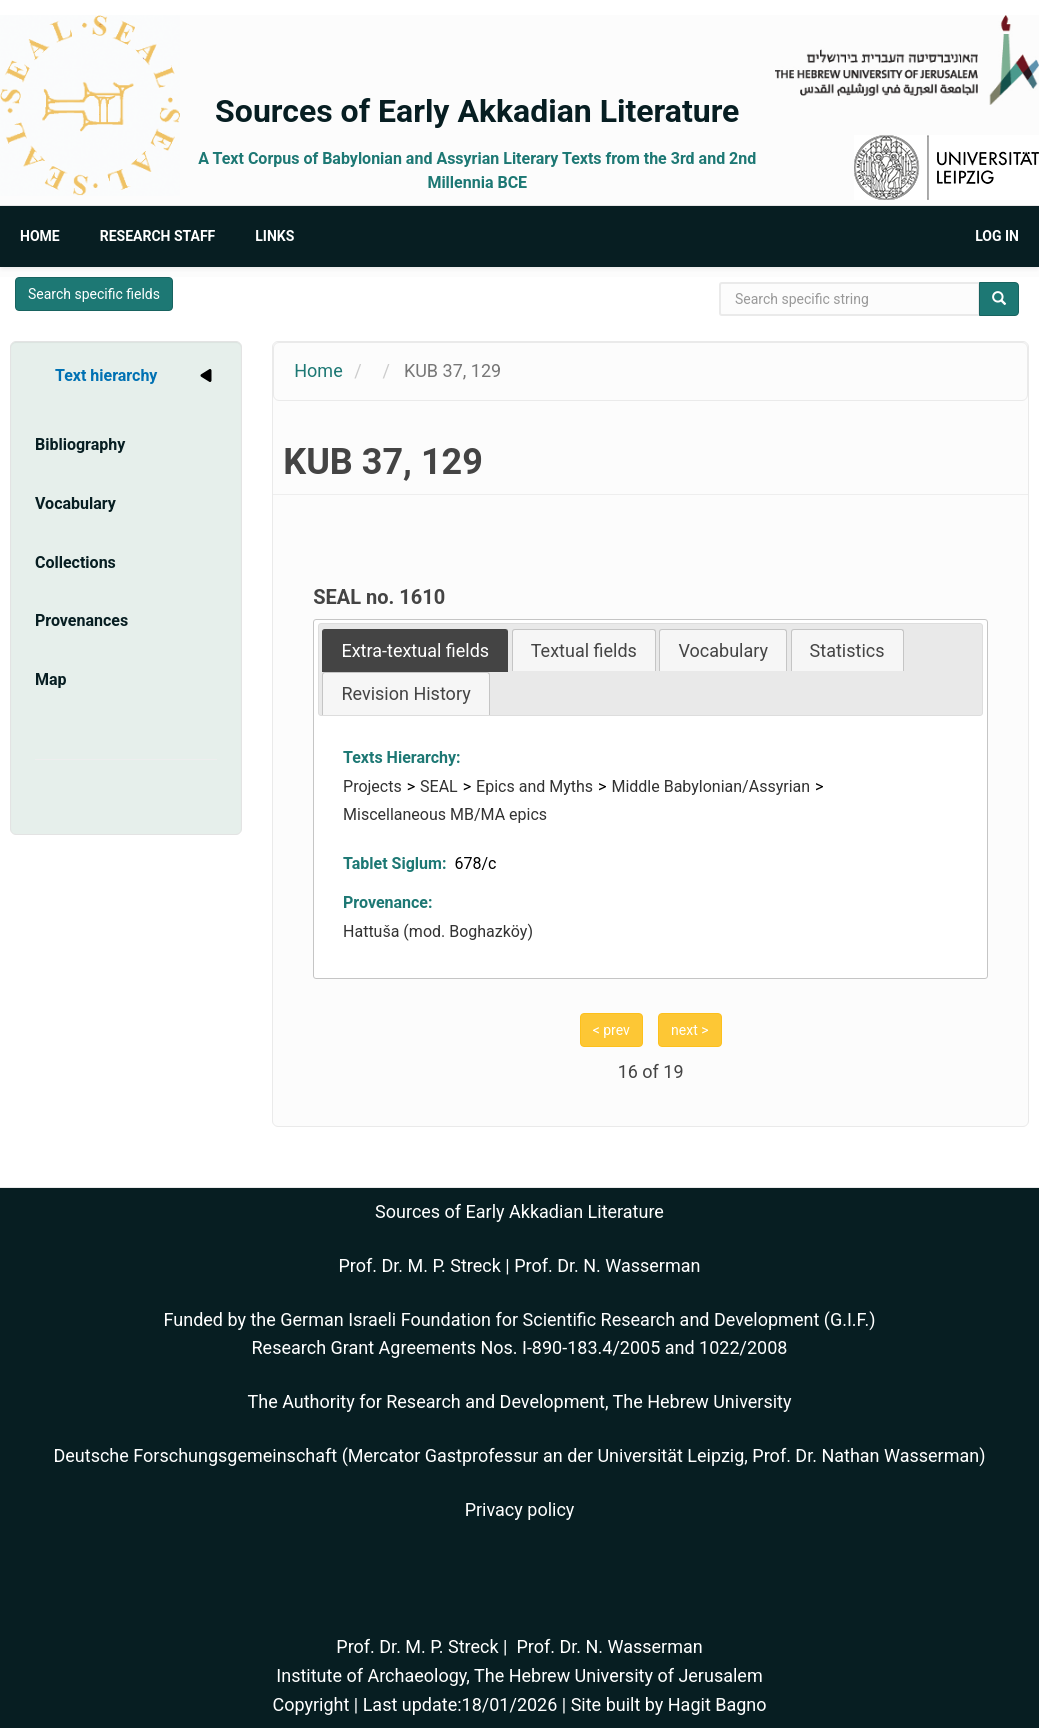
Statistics (847, 650)
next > (689, 1030)
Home (40, 236)
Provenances (81, 620)
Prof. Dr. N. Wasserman (607, 1265)
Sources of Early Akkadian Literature (477, 111)
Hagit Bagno (717, 1704)
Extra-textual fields (415, 650)
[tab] (415, 650)
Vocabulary (75, 503)
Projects (372, 786)
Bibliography (80, 444)
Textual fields (584, 650)
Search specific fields (94, 294)
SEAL (439, 786)
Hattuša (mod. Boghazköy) (438, 931)
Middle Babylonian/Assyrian (710, 786)
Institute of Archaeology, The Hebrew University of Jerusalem (519, 1675)
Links (274, 236)
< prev (611, 1030)
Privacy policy (520, 1509)
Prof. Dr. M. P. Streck (420, 1265)
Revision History (405, 693)
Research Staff (158, 236)
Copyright (310, 1704)
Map (51, 679)
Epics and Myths (534, 786)
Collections (75, 562)
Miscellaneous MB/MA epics (445, 814)
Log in (997, 236)
